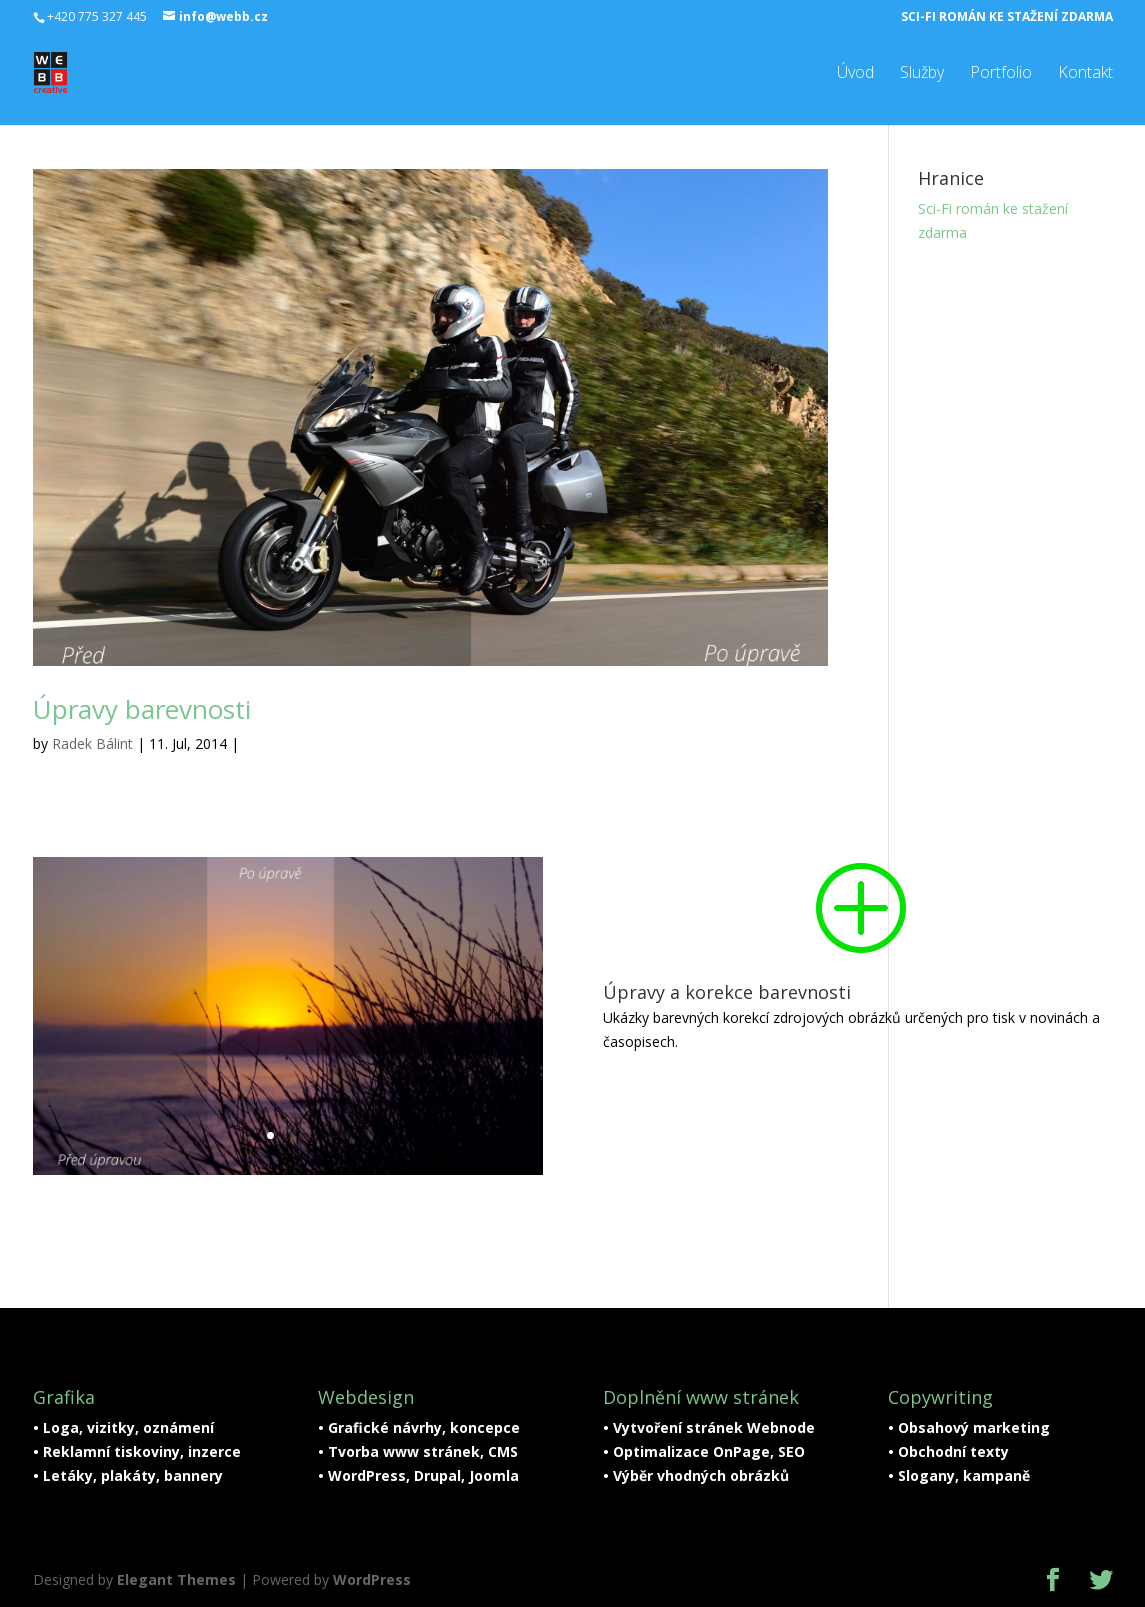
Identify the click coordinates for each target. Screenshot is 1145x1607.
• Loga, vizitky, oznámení (123, 1427)
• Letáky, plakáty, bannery (128, 1475)
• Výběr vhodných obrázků (696, 1475)
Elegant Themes (176, 1579)
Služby (922, 72)
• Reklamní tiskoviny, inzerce (137, 1451)
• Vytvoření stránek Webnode (709, 1427)
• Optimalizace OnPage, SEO (704, 1451)
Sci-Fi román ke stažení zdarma (1007, 16)
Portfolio (1001, 72)
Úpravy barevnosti (142, 709)
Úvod (855, 72)
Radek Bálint (92, 743)
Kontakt (1085, 72)
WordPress (372, 1579)
